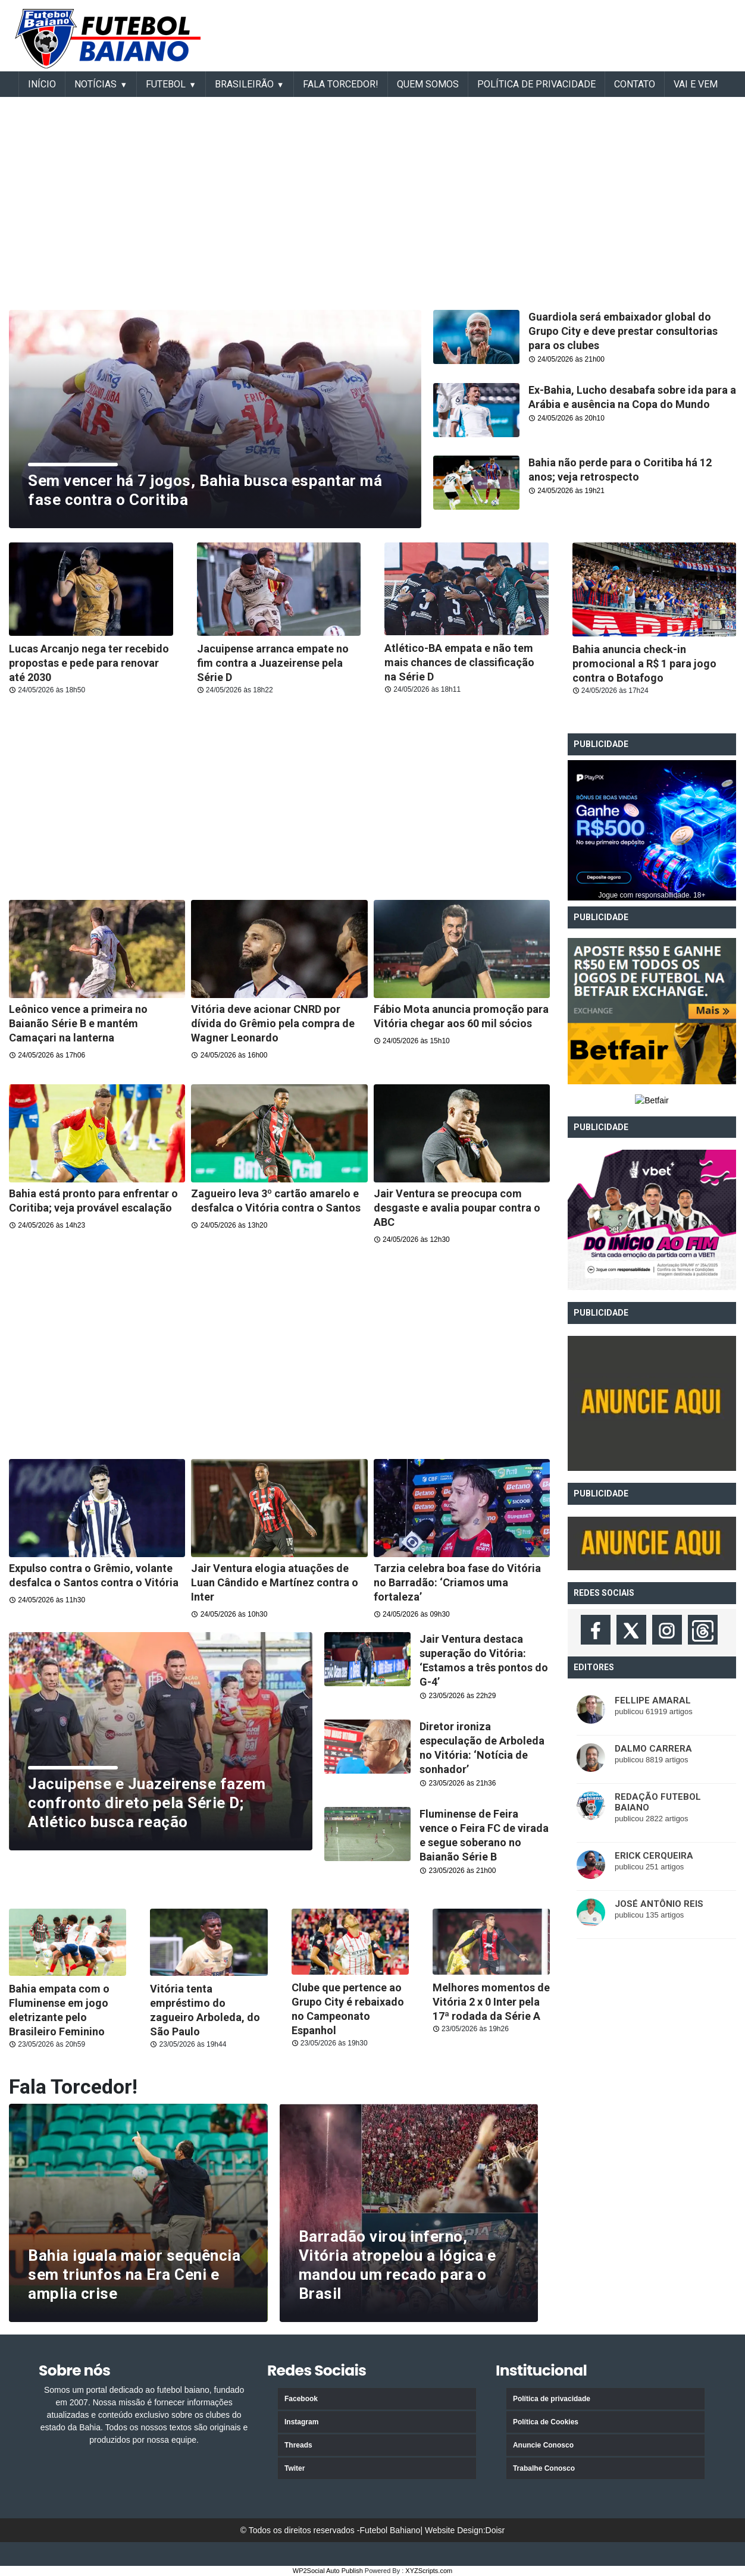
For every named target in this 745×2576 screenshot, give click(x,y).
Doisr (495, 2530)
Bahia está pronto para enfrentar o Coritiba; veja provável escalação (93, 1200)
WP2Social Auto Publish (328, 2570)
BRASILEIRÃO (244, 84)
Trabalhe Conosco (544, 2468)
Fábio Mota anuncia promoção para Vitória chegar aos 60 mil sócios (461, 1016)
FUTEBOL (166, 84)
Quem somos (428, 84)
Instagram (301, 2422)
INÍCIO (42, 84)
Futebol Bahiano (389, 2530)
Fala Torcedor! (340, 84)
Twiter (294, 2468)
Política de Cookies (545, 2422)
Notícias (95, 84)
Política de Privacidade (536, 84)
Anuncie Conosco (543, 2445)
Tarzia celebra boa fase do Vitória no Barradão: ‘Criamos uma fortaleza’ (457, 1582)
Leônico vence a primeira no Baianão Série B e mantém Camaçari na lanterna (78, 1023)
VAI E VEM (696, 84)
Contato (634, 84)
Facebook (301, 2399)
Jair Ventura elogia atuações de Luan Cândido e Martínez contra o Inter (274, 1582)
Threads (298, 2445)
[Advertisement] (498, 32)
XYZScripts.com (428, 2570)
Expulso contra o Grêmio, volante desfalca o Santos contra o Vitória (94, 1575)
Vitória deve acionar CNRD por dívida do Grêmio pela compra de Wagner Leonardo (273, 1023)
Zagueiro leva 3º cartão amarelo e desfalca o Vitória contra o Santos (276, 1200)
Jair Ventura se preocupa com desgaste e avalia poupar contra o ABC (457, 1207)
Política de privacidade (551, 2399)
